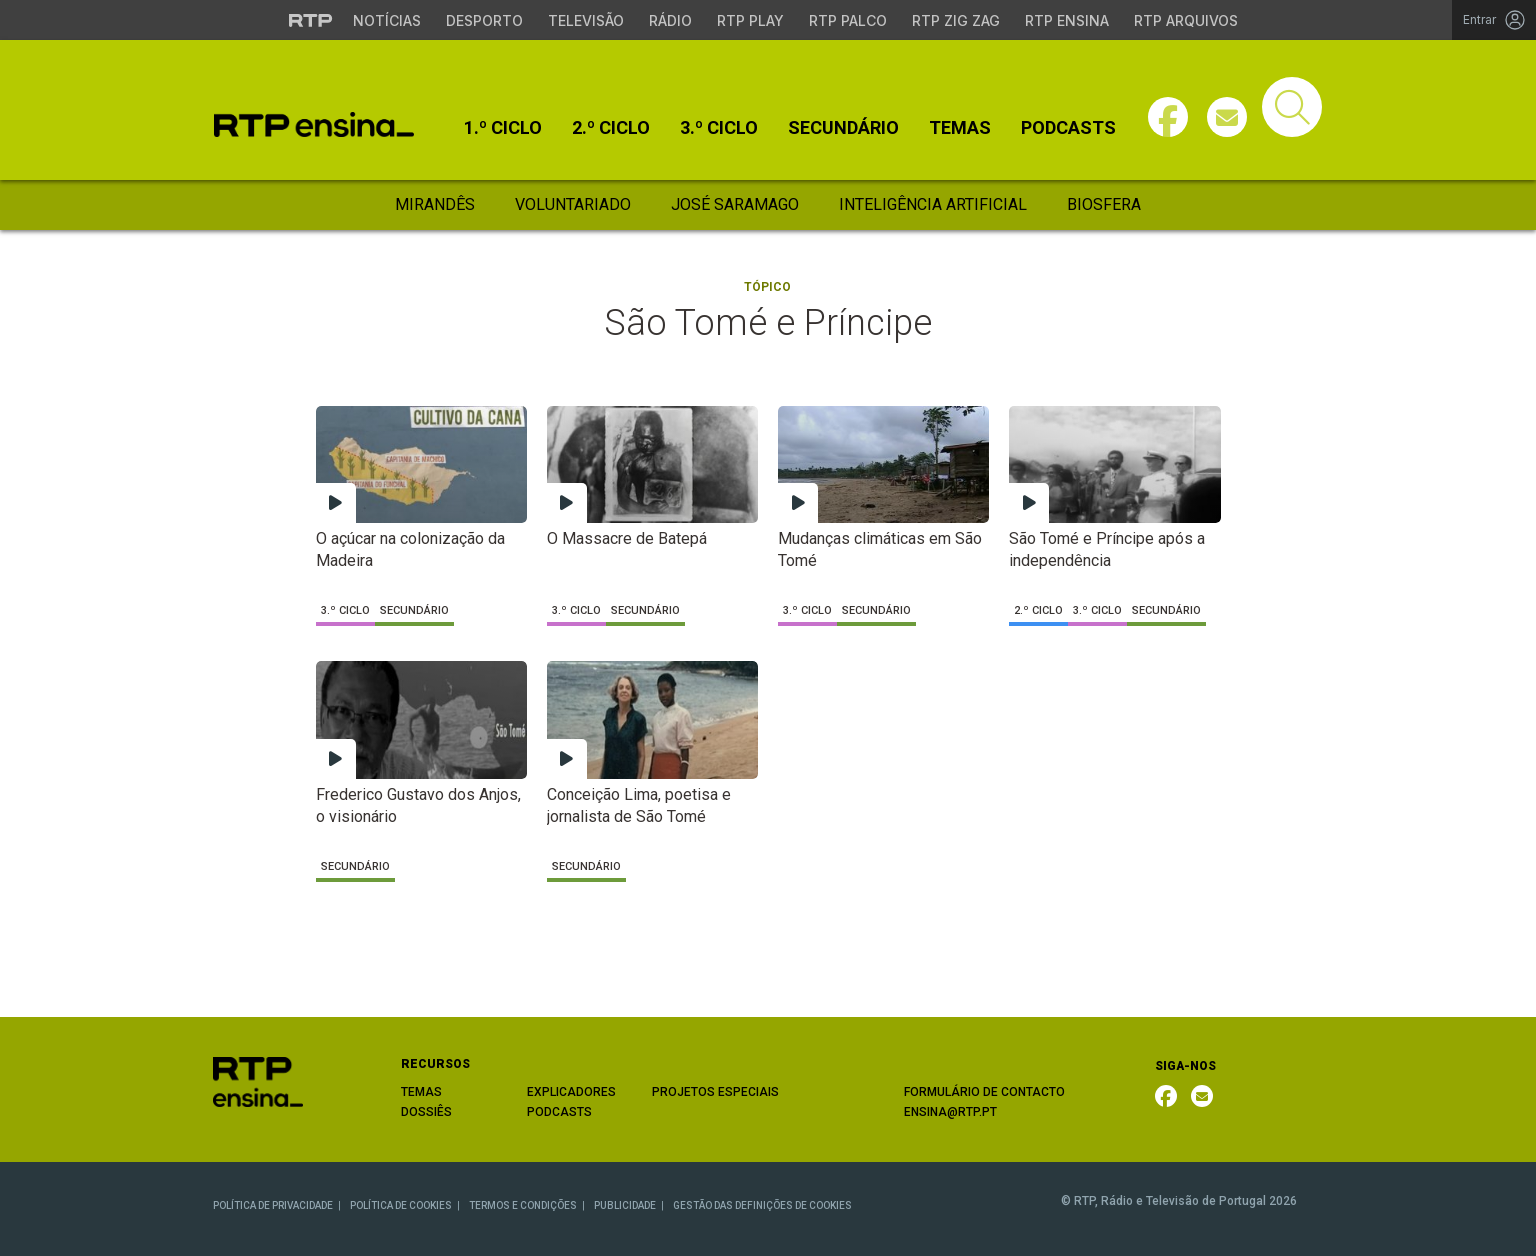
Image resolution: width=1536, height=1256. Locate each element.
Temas (960, 128)
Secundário (843, 128)
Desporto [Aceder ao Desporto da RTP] (484, 20)
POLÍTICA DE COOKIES (401, 1205)
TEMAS (421, 1092)
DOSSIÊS (426, 1112)
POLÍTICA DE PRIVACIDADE (273, 1205)
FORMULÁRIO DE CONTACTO (984, 1092)
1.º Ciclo (503, 128)
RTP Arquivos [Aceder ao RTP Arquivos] (1186, 20)
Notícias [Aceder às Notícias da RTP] (387, 20)
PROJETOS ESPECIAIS (715, 1092)
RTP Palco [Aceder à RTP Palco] (848, 20)
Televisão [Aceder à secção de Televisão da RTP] (586, 20)
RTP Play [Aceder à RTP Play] (750, 20)
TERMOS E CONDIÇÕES (523, 1205)
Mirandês (435, 204)
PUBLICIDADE (625, 1205)
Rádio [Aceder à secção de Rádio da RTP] (670, 20)
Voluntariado (573, 204)
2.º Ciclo (611, 128)
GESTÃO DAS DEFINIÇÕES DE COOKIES (762, 1205)
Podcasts (1068, 128)
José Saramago (735, 204)
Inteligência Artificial (933, 204)
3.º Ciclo (719, 128)
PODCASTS (559, 1112)
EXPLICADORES (571, 1092)
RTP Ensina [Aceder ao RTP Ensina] (1067, 20)
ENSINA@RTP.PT (950, 1112)
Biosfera (1104, 204)
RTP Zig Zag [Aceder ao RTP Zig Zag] (956, 20)
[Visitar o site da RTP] (311, 20)
